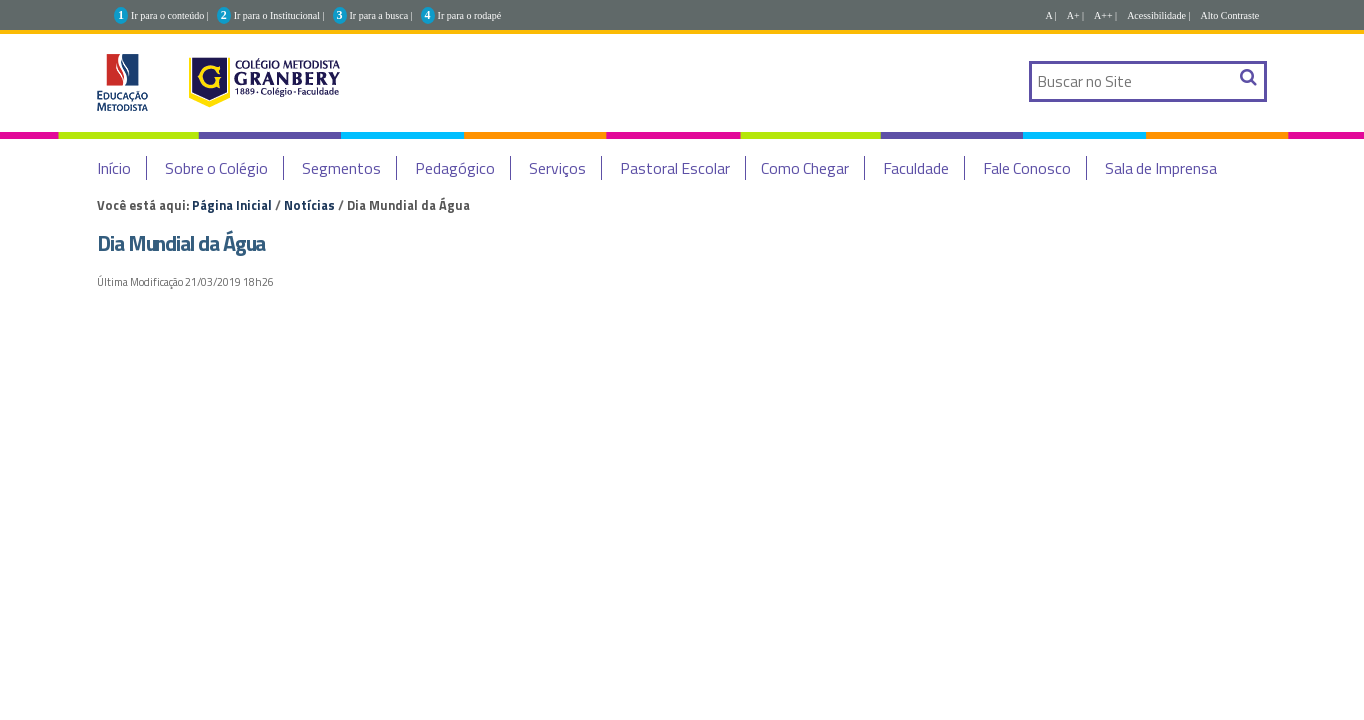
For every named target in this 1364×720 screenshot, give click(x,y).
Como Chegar (805, 168)
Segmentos (341, 168)
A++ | (1105, 15)
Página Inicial (232, 205)
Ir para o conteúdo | (170, 15)
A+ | (1075, 15)
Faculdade (916, 168)
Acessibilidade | (1158, 15)
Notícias (309, 205)
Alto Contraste (1230, 15)
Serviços (557, 168)
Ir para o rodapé (470, 15)
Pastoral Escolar (675, 168)
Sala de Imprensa (1161, 168)
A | (1051, 15)
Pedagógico (455, 168)
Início (114, 168)
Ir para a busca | (381, 15)
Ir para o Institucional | (279, 15)
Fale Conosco (1027, 168)
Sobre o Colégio (216, 168)
